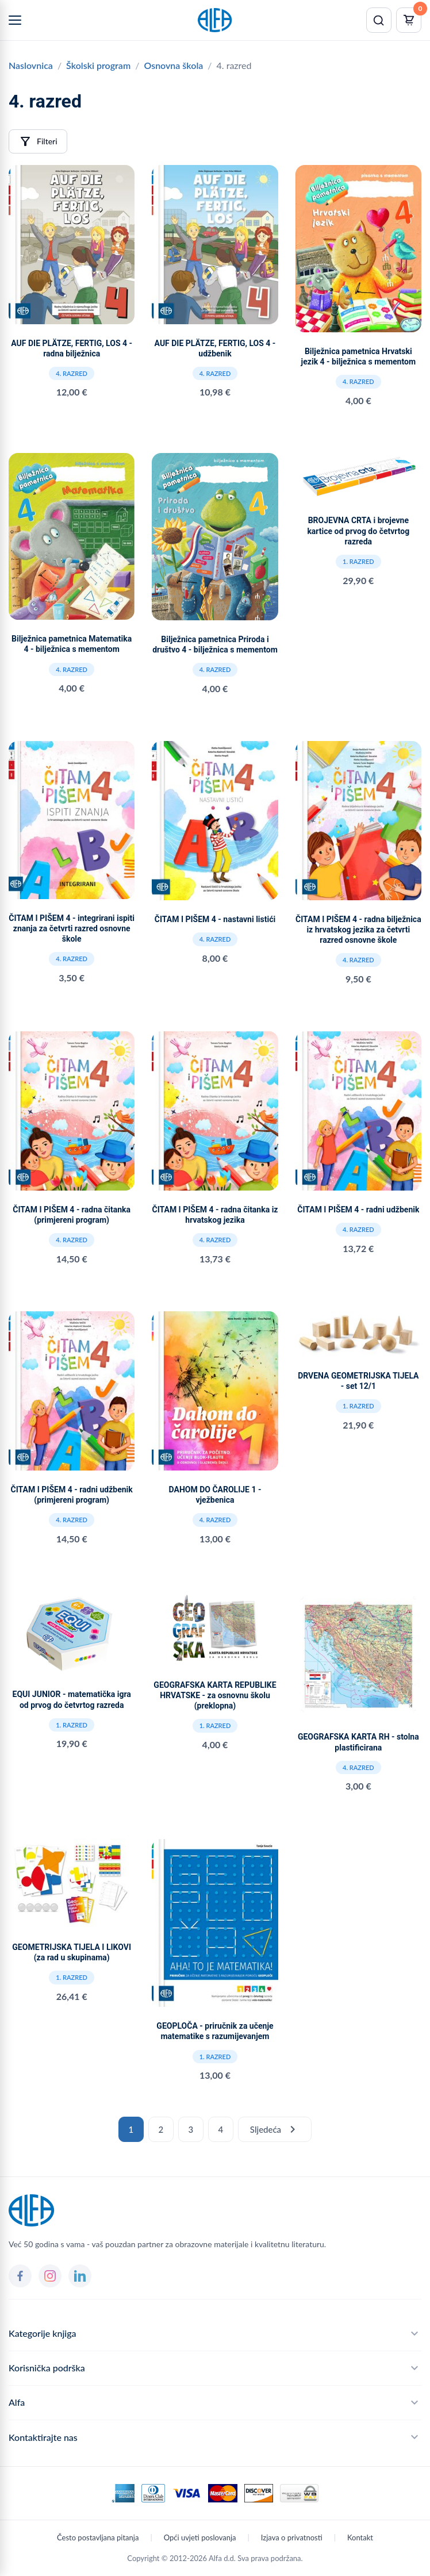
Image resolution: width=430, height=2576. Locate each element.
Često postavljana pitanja (98, 2537)
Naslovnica (31, 65)
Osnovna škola (173, 65)
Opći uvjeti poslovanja (200, 2537)
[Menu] (15, 20)
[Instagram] (50, 2275)
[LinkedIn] (79, 2275)
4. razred (71, 373)
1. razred (358, 561)
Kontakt (360, 2537)
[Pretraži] (378, 20)
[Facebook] (20, 2275)
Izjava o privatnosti (291, 2537)
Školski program (98, 65)
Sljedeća (275, 2129)
